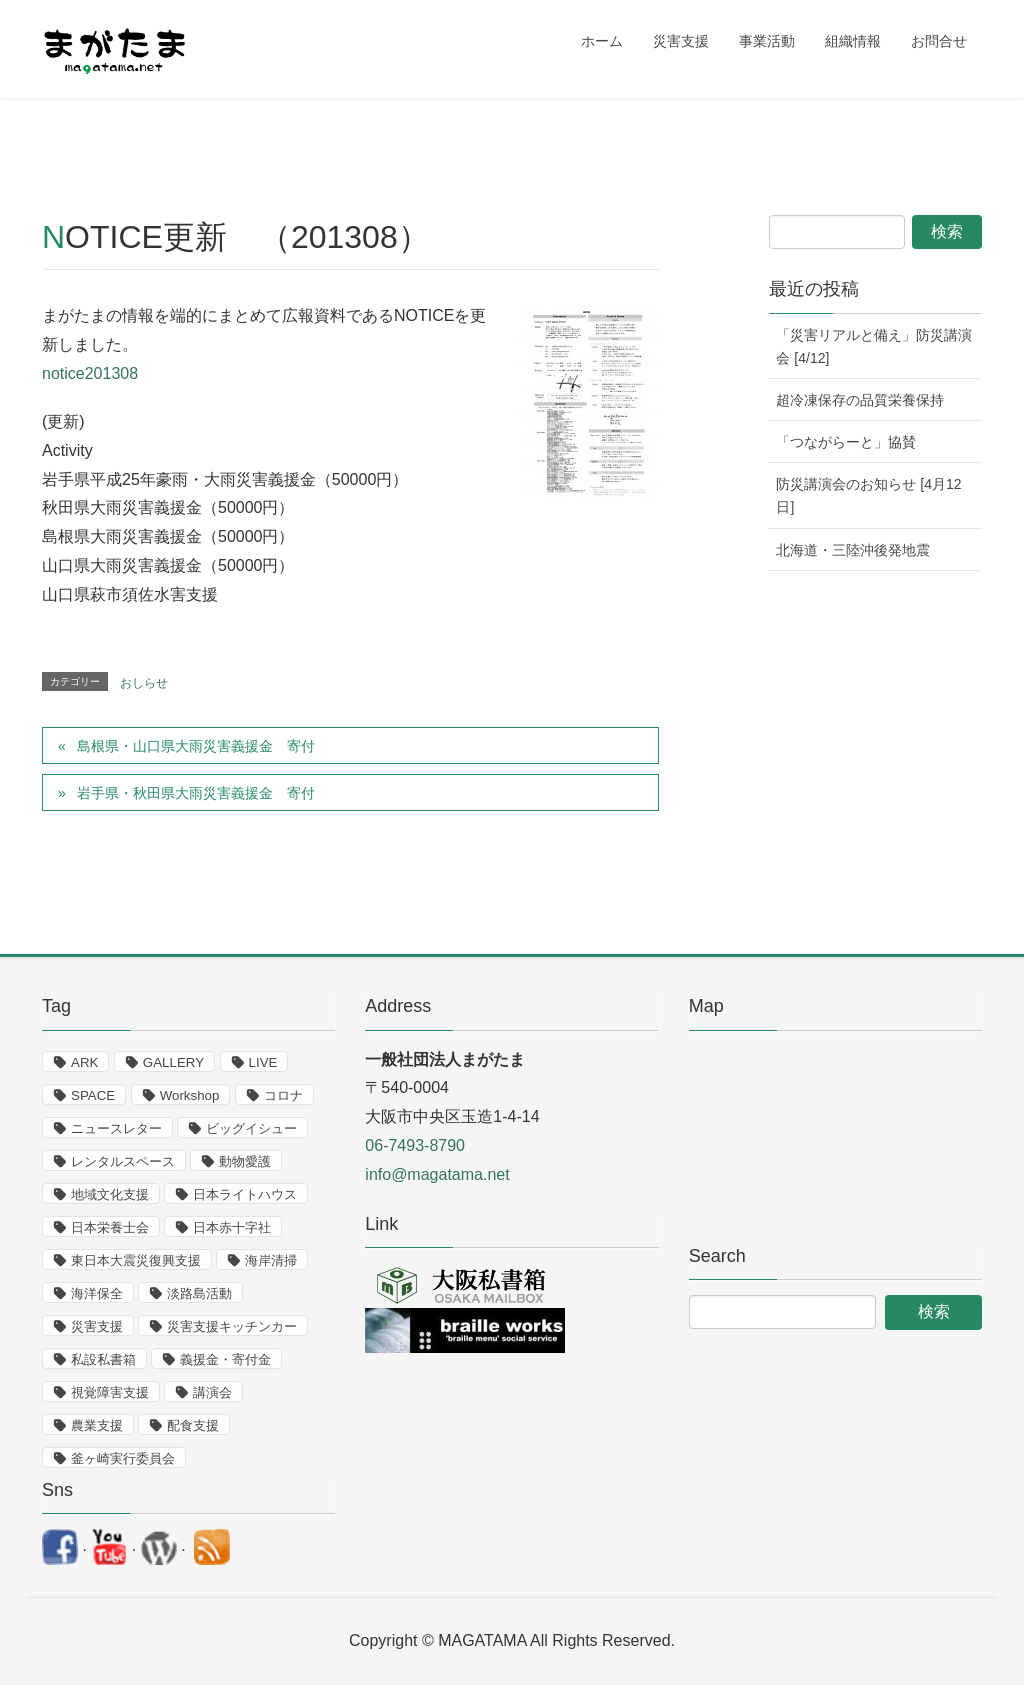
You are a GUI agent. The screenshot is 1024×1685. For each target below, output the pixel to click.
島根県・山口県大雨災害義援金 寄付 (196, 746)
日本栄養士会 (110, 1227)
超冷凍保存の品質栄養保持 (860, 400)
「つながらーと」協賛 (846, 442)
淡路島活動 (199, 1293)
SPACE (93, 1095)
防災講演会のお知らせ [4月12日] (868, 495)
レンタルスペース (123, 1161)
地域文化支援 (110, 1194)
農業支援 (97, 1425)
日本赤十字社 (232, 1227)
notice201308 (90, 373)
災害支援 (97, 1326)
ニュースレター (116, 1128)
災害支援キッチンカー (232, 1326)
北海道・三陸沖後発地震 (853, 550)
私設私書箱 (103, 1359)
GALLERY (173, 1062)
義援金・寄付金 (225, 1359)
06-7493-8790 (415, 1145)
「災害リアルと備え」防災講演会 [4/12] (874, 346)
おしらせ (144, 683)
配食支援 (193, 1425)
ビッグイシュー (251, 1128)
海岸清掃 (271, 1260)
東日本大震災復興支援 (136, 1260)
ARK (84, 1062)
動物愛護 (245, 1161)
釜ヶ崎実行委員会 (123, 1458)
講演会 (212, 1392)
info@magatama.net (437, 1174)
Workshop (190, 1095)
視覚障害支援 (110, 1392)
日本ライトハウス (245, 1194)
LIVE (263, 1062)
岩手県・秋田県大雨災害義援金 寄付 (196, 793)
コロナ (283, 1095)
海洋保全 (97, 1293)
